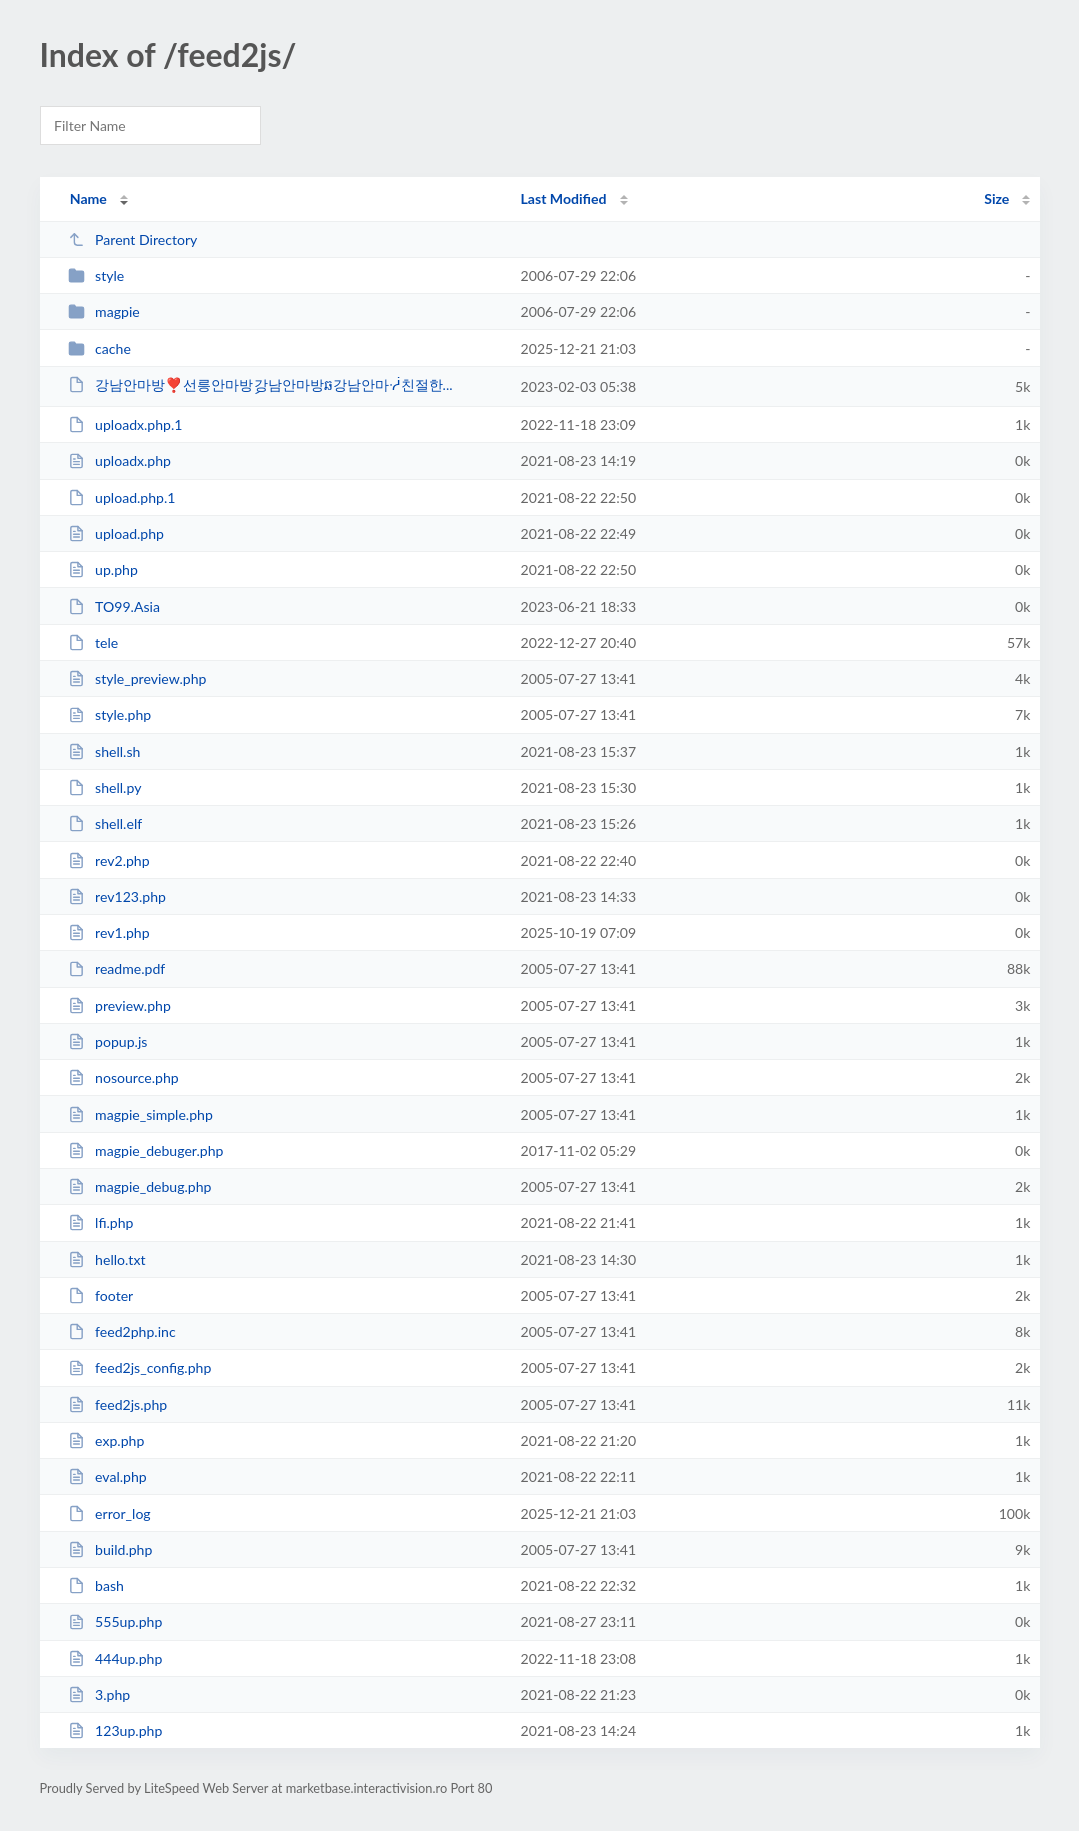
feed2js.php (118, 1404)
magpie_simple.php (140, 1114)
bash (96, 1585)
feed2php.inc (122, 1331)
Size (996, 198)
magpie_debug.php (140, 1186)
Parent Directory (133, 239)
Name (88, 198)
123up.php (115, 1730)
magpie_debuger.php (146, 1150)
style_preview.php (137, 678)
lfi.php (101, 1222)
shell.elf (105, 823)
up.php (103, 569)
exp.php (106, 1440)
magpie (104, 311)
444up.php (115, 1658)
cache (99, 348)
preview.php (119, 1005)
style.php (110, 714)
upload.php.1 (122, 497)
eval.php (107, 1476)
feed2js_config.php (140, 1367)
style (96, 275)
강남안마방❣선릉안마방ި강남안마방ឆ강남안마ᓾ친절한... (260, 384)
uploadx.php (119, 460)
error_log (109, 1513)
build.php (110, 1549)
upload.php (116, 533)
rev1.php (109, 932)
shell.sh (104, 751)
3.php (99, 1694)
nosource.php (123, 1077)
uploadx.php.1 (125, 424)
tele (93, 642)
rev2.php (109, 860)
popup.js (108, 1041)
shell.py (105, 787)
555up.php (115, 1621)
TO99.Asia (114, 606)
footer (101, 1295)
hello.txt (107, 1259)
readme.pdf (117, 968)
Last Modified (564, 198)
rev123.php (117, 896)
